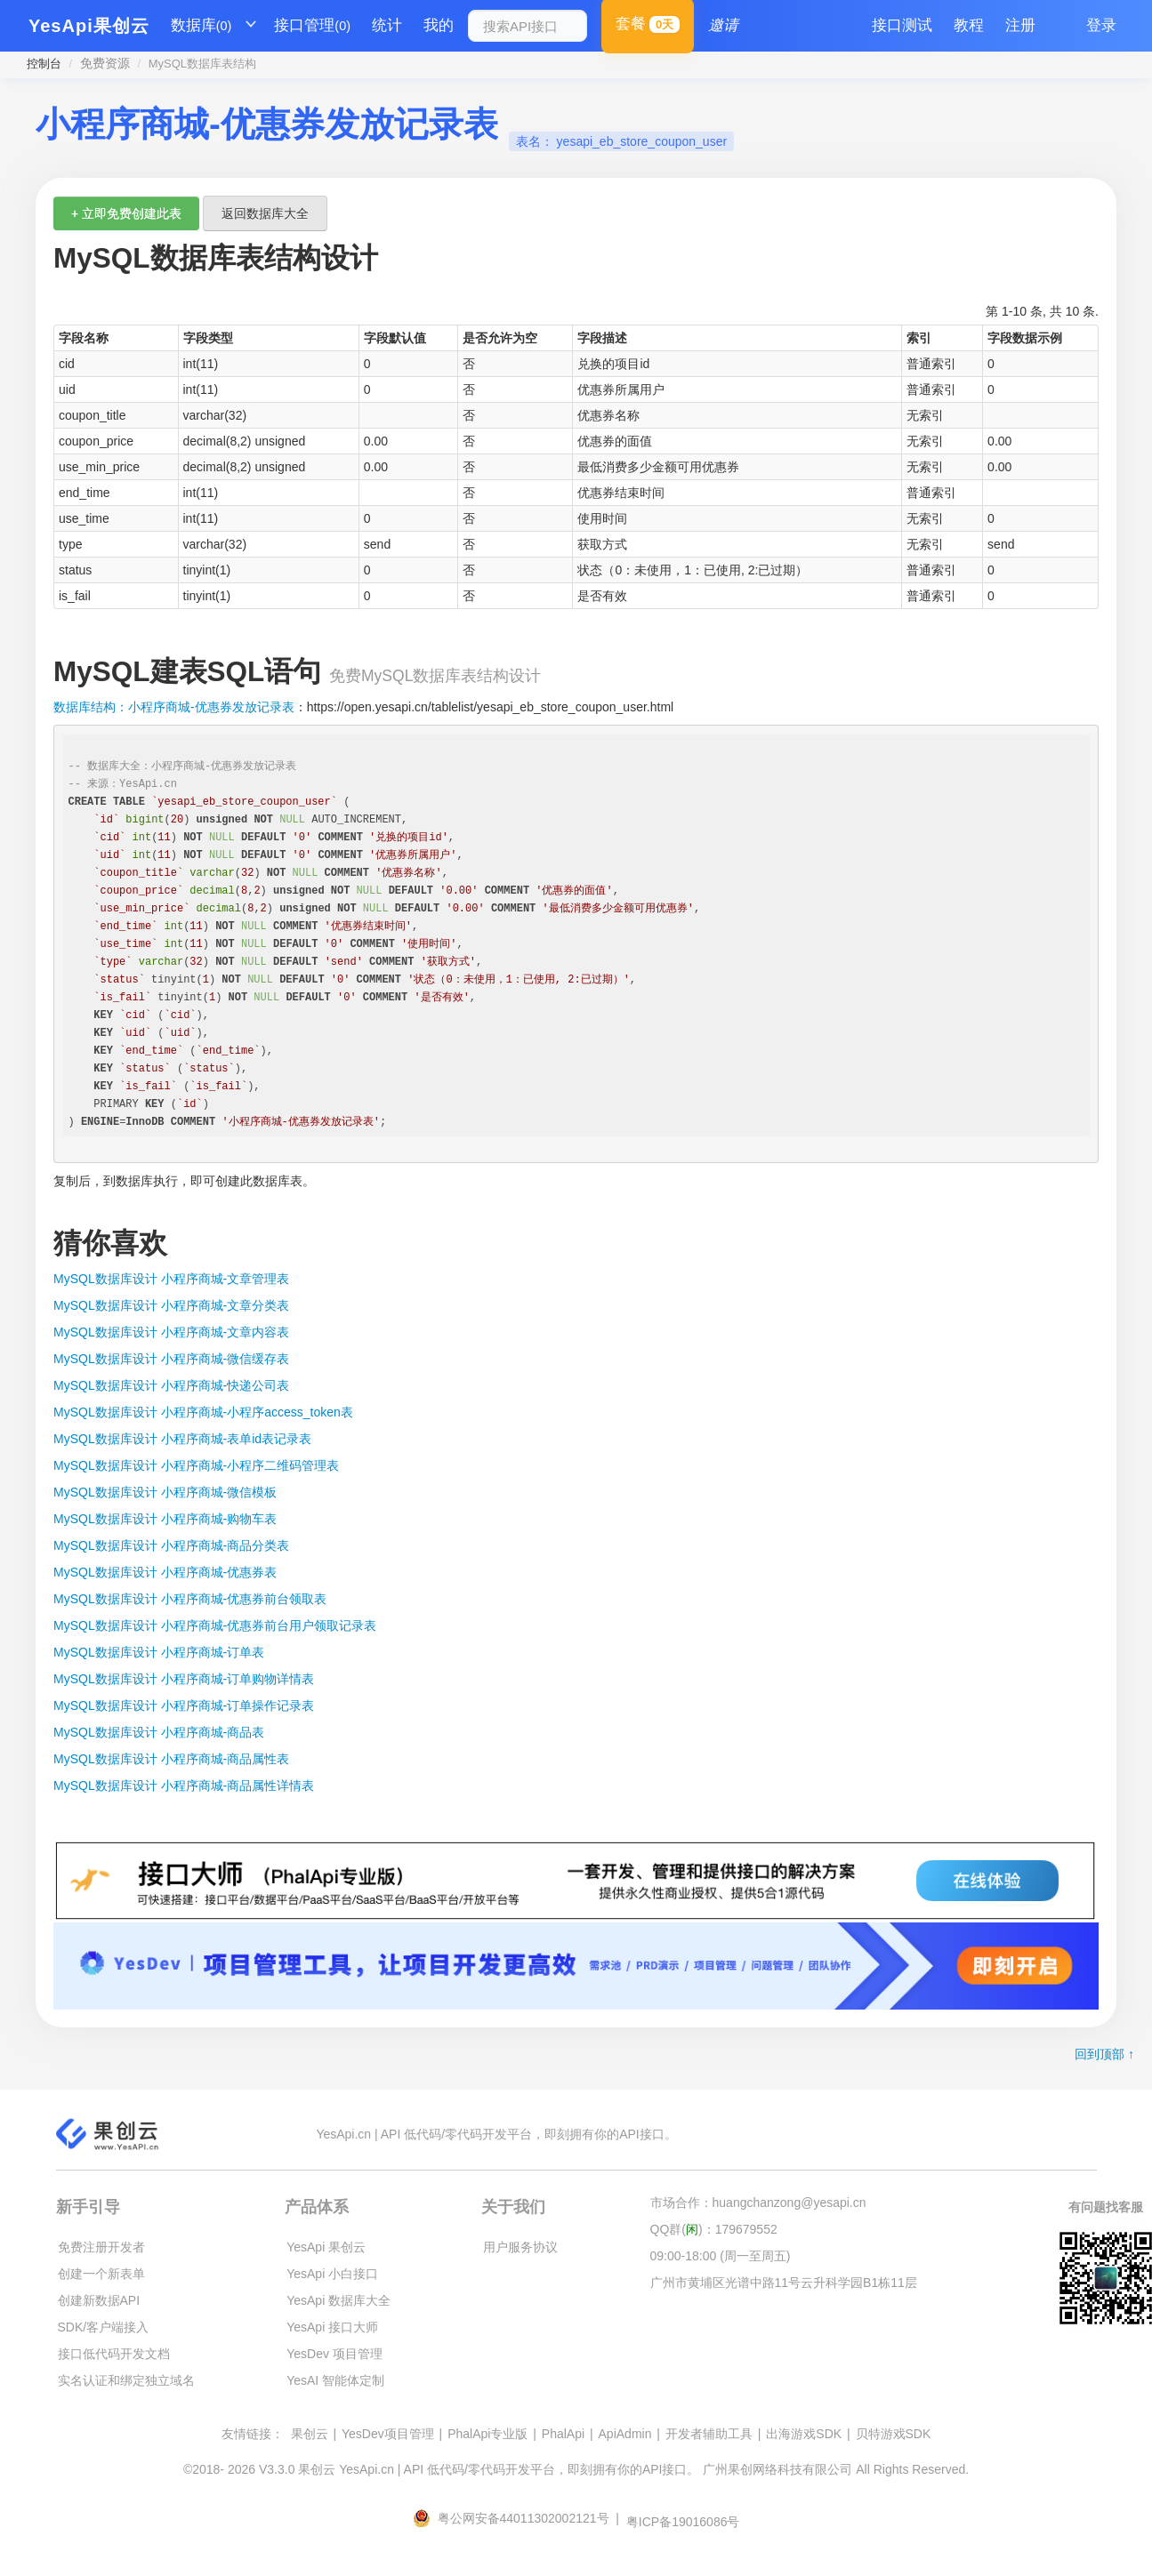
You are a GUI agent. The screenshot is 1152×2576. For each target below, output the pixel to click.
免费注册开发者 (101, 2247)
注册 (1020, 25)
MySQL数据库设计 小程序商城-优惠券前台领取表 (189, 1599)
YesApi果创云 (88, 26)
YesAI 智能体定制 (335, 2380)
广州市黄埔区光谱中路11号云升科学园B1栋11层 (783, 2282)
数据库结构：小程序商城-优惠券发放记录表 (173, 707)
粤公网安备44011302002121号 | (518, 2518)
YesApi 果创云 (326, 2247)
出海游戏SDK (804, 2434)
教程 (969, 25)
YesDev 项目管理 (334, 2354)
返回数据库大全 (265, 213)
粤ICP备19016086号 (683, 2522)
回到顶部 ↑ (1104, 2054)
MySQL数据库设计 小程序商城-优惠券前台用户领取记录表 (214, 1625)
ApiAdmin (625, 2434)
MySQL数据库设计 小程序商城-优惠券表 (165, 1572)
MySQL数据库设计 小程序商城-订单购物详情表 (183, 1679)
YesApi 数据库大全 (338, 2300)
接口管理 (312, 26)
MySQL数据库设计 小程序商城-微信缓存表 (171, 1359)
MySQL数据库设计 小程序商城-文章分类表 (171, 1305)
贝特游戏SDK (893, 2434)
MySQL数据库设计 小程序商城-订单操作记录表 (183, 1705)
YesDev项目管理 (388, 2434)
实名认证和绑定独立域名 (126, 2380)
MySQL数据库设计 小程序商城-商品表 (158, 1732)
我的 (438, 25)
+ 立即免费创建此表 (126, 213)
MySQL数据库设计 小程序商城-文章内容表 (171, 1332)
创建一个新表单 (101, 2274)
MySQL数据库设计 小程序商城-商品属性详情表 (183, 1785)
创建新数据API (99, 2300)
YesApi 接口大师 (332, 2327)
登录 (1101, 25)
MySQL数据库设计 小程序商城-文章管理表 (171, 1279)
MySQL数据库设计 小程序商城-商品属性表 (171, 1759)
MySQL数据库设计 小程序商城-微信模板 (165, 1492)
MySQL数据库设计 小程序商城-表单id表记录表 (182, 1439)
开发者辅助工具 (709, 2434)
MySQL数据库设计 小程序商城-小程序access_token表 (203, 1412)
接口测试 (902, 25)
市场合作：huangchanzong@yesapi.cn (758, 2202)
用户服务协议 (520, 2247)
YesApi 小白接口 (332, 2274)
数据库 (201, 26)
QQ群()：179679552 (713, 2229)
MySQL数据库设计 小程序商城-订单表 (158, 1652)
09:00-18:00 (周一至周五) (720, 2256)
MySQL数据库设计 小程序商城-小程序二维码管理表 (196, 1465)
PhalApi (563, 2434)
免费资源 (105, 63)
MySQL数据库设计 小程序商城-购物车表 (165, 1519)
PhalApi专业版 (487, 2434)
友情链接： (253, 2434)
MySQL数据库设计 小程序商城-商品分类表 (171, 1545)
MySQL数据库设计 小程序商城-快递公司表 (171, 1385)
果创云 (309, 2434)
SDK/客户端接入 (103, 2327)
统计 (387, 25)
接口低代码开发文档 (114, 2354)
